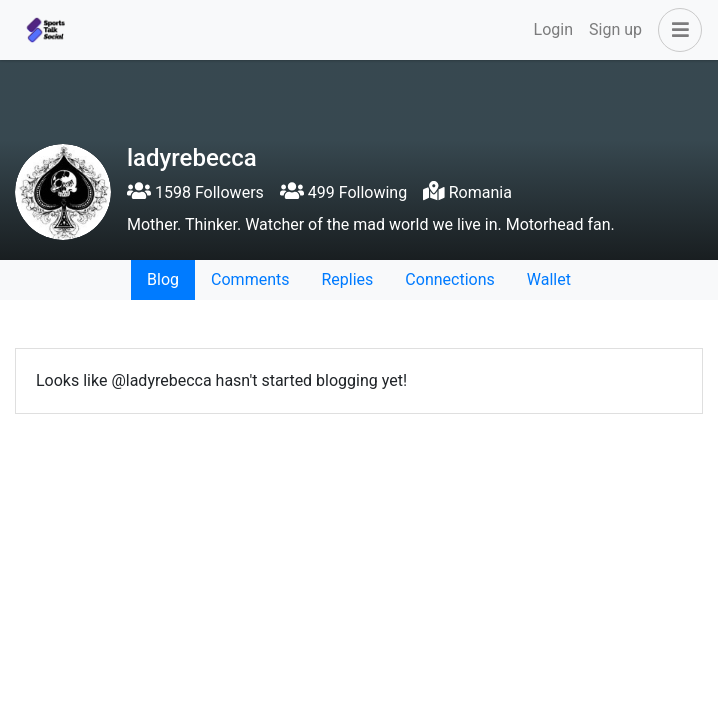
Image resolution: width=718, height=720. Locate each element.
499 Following (343, 192)
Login (553, 29)
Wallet (549, 279)
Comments (250, 279)
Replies (347, 279)
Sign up (615, 29)
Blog (163, 279)
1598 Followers (195, 192)
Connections (449, 279)
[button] (676, 30)
